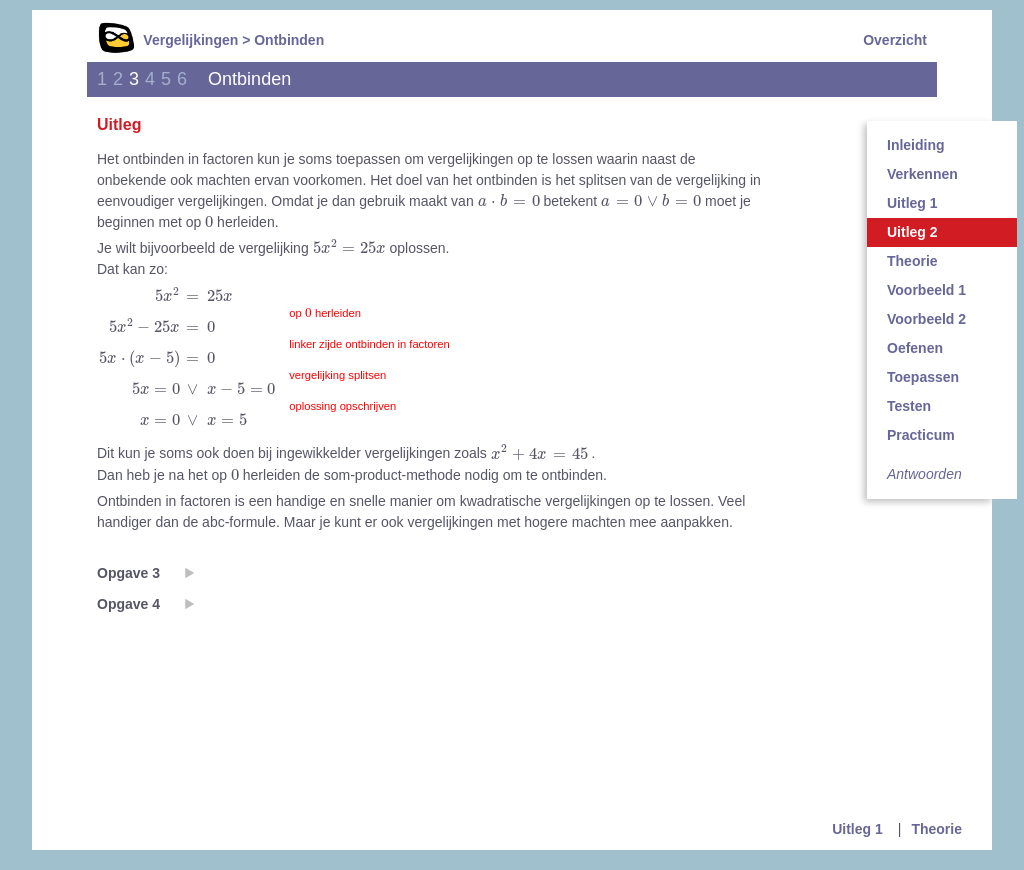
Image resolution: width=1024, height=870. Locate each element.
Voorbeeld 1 (926, 290)
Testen (909, 406)
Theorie (912, 261)
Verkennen (922, 174)
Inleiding (916, 145)
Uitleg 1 (912, 203)
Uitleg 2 (912, 232)
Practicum (921, 435)
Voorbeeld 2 (926, 319)
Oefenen (915, 348)
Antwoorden (924, 474)
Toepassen (923, 377)
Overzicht (895, 40)
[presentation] (509, 200)
